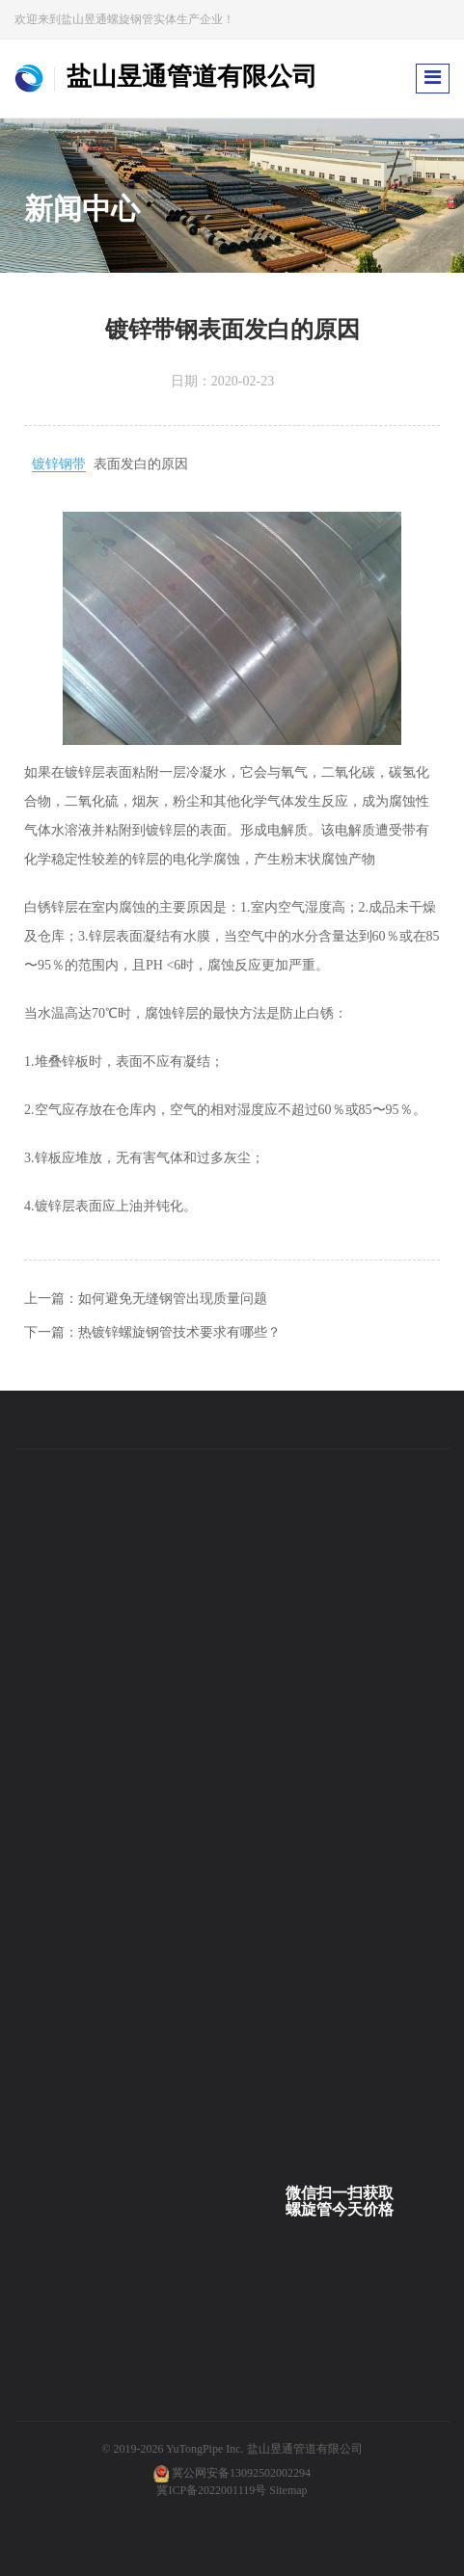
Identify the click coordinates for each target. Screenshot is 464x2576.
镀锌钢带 (59, 464)
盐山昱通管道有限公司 (305, 2449)
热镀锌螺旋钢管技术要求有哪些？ (179, 1332)
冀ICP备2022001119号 (211, 2490)
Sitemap (288, 2490)
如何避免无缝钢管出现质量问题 (172, 1298)
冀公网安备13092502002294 (241, 2473)
